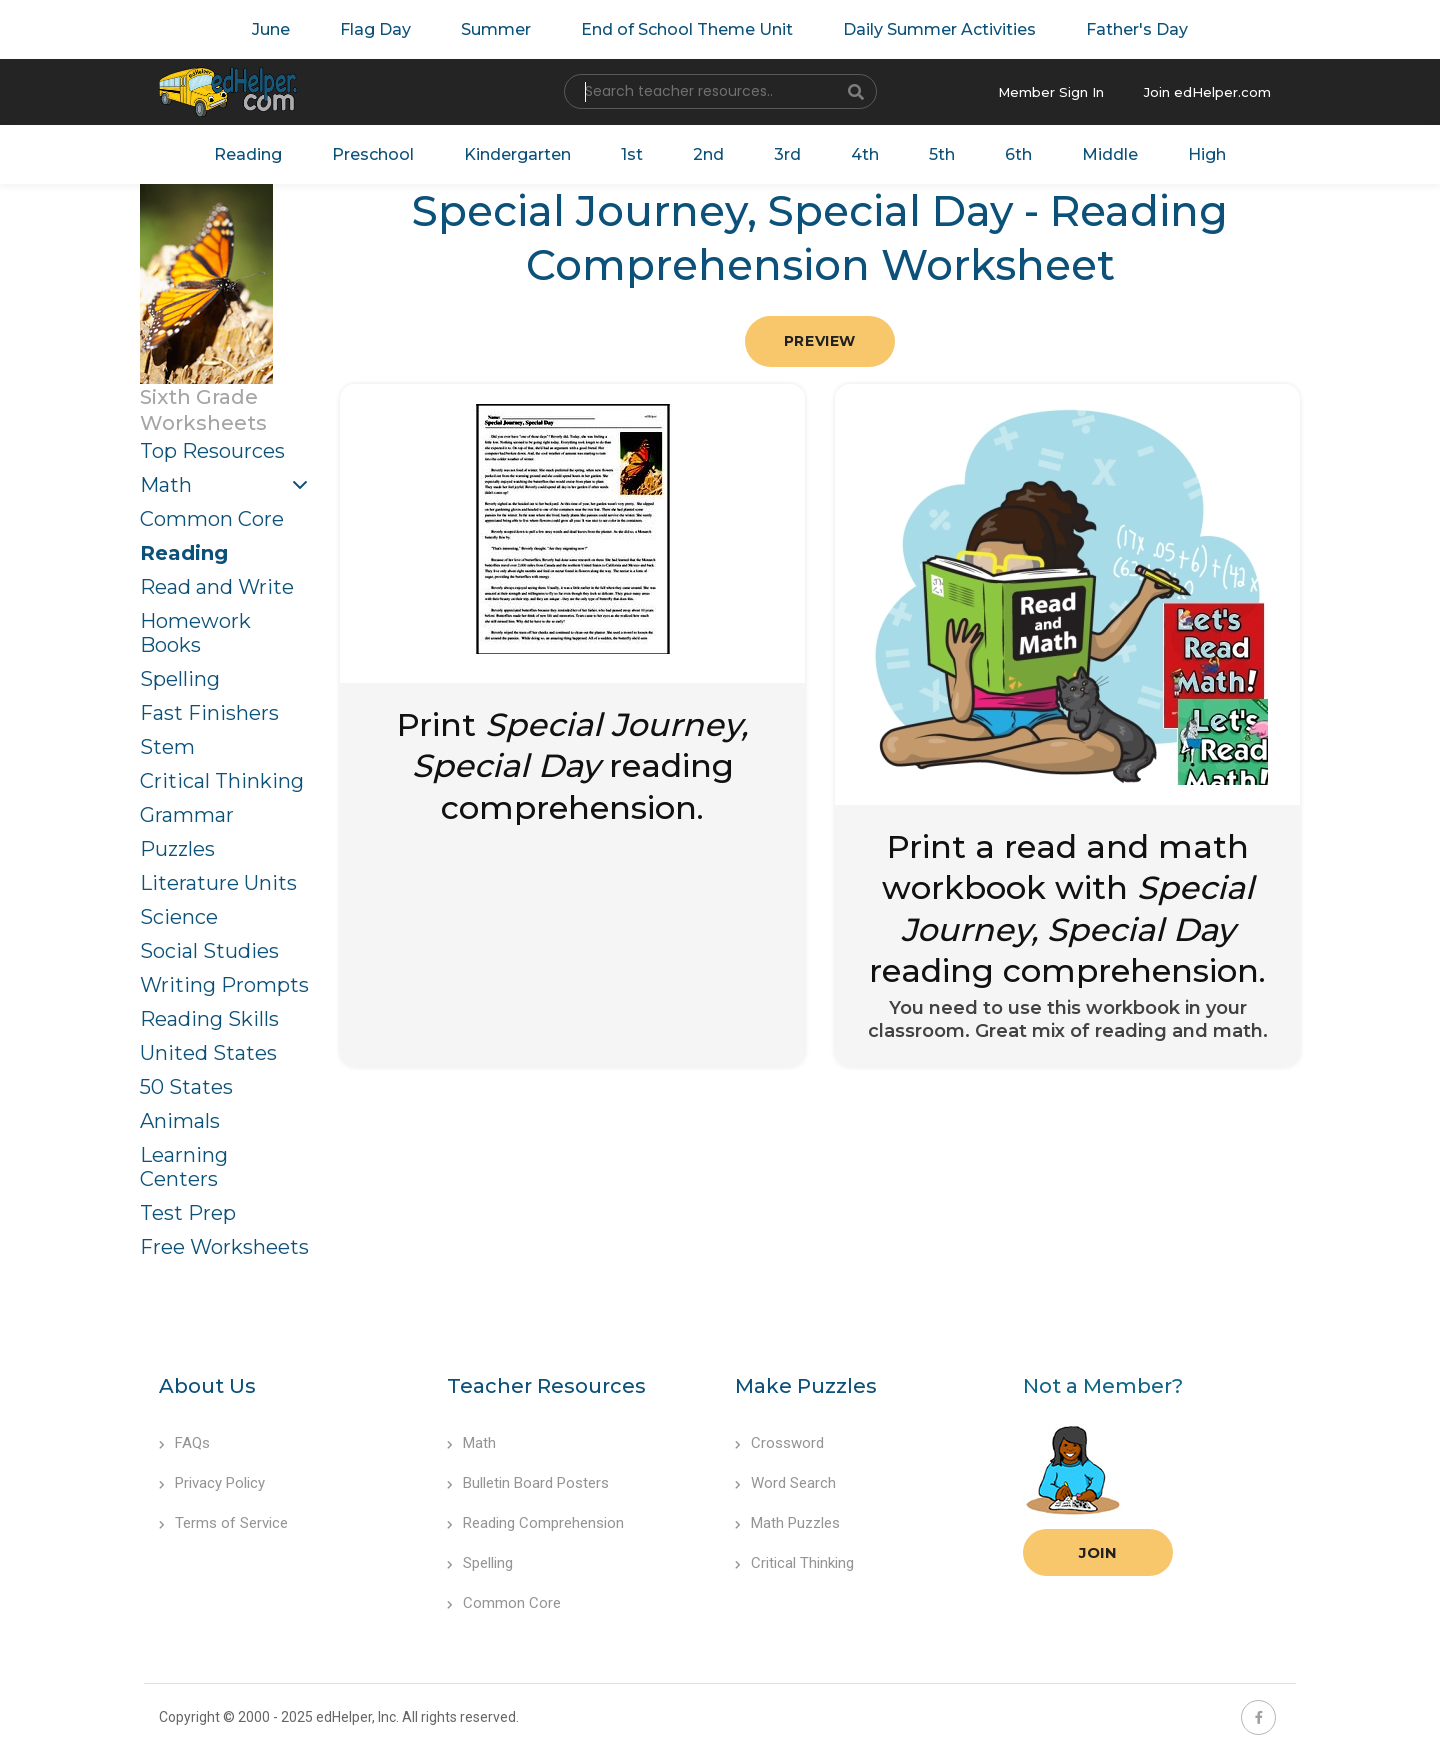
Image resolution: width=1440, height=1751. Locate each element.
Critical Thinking (222, 781)
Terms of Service (223, 1523)
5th (942, 154)
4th (865, 154)
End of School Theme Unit (687, 29)
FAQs (184, 1443)
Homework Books (195, 633)
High (1207, 154)
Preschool (373, 154)
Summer (496, 29)
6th (1018, 154)
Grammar (187, 815)
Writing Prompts (224, 985)
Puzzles (177, 849)
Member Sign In (1051, 92)
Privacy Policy (212, 1483)
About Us (207, 1386)
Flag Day (375, 29)
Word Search (785, 1483)
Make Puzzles (806, 1386)
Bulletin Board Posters (528, 1483)
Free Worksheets (224, 1247)
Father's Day (1137, 29)
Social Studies (209, 951)
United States (208, 1053)
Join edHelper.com (1207, 92)
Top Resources (212, 451)
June (271, 29)
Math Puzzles (787, 1523)
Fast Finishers (209, 713)
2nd (708, 154)
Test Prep (188, 1213)
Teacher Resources (546, 1386)
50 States (186, 1087)
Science (179, 917)
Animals (180, 1121)
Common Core (212, 519)
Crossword (779, 1443)
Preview (820, 341)
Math (166, 485)
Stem (167, 747)
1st (632, 154)
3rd (787, 154)
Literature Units (218, 883)
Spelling (180, 679)
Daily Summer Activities (939, 29)
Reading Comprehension (535, 1523)
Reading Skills (209, 1019)
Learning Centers (184, 1167)
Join (1098, 1552)
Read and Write (217, 587)
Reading (248, 154)
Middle (1110, 154)
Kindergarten (517, 154)
